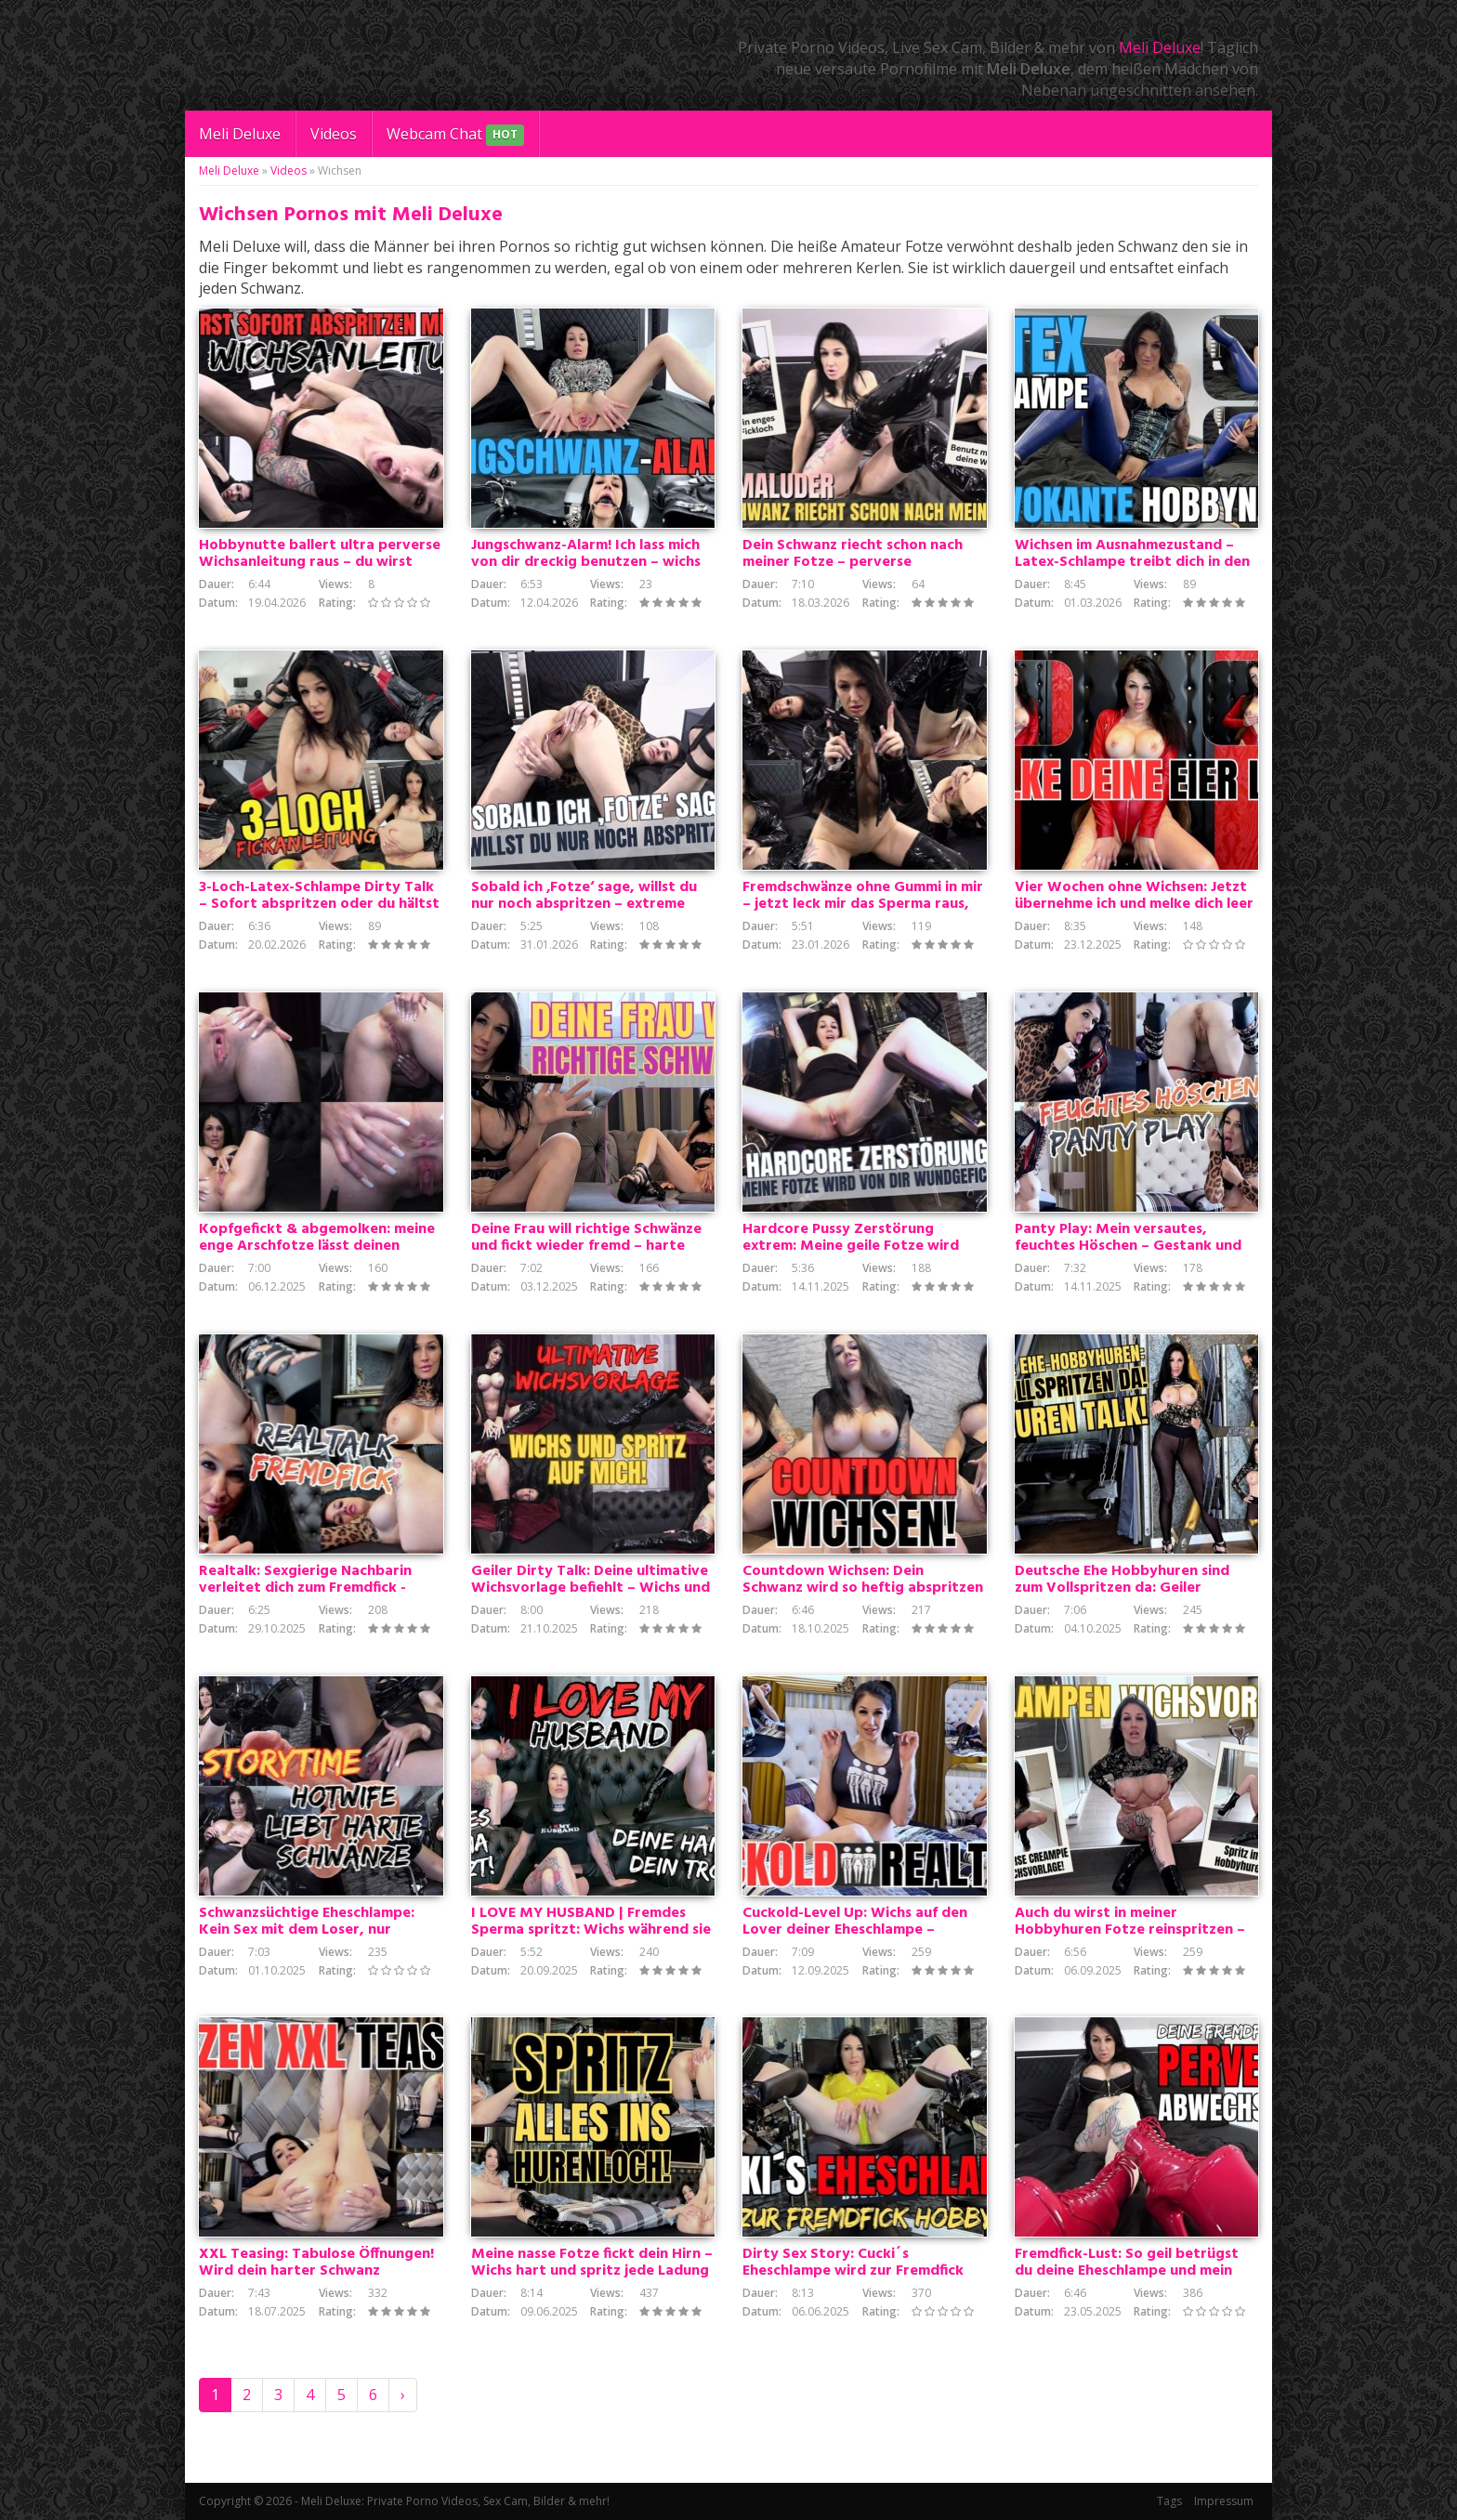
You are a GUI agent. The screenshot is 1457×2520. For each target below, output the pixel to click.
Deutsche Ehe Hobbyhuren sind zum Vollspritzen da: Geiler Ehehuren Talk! (1122, 1588)
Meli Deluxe (1160, 47)
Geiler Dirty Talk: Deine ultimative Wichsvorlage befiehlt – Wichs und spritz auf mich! (590, 1588)
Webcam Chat (455, 135)
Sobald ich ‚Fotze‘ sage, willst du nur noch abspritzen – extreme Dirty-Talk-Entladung (584, 904)
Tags (1169, 2501)
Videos (333, 134)
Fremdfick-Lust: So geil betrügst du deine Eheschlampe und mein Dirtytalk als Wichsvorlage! (1127, 2271)
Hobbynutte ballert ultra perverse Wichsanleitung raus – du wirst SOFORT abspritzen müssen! (319, 562)
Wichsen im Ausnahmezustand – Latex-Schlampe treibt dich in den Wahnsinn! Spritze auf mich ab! (1132, 562)
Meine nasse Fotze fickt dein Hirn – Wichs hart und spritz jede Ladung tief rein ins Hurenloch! (592, 2271)
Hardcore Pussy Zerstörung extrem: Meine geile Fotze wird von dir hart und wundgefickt (850, 1246)
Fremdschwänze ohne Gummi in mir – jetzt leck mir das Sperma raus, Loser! (862, 904)
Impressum (1224, 2501)
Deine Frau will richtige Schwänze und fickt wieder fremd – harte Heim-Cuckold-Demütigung (586, 1246)
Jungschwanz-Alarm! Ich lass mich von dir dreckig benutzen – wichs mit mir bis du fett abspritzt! (586, 562)
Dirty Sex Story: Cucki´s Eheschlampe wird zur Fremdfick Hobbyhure (853, 2271)
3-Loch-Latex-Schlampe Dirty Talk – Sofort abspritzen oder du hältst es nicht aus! (319, 904)
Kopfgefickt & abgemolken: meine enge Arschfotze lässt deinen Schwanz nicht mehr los (317, 1246)
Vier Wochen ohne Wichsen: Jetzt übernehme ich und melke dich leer (1134, 895)
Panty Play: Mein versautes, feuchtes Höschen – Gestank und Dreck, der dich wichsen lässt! (1128, 1246)
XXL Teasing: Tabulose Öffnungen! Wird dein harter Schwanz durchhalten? (316, 2271)
